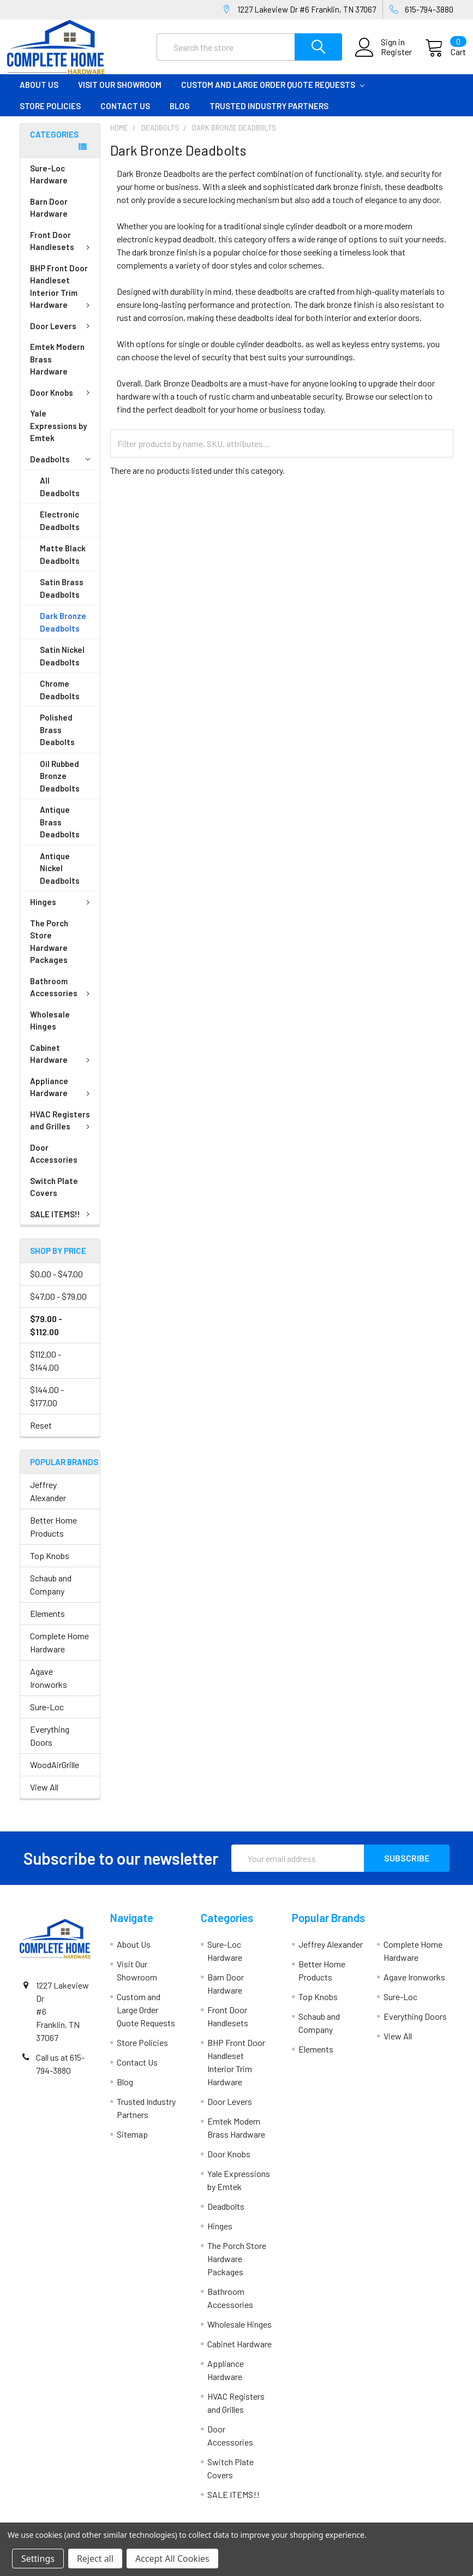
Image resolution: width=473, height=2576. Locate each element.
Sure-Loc (47, 1716)
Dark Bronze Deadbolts (63, 632)
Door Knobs (62, 402)
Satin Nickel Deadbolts (62, 666)
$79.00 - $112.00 (46, 1334)
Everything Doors (49, 1745)
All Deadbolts (60, 496)
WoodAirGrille (54, 1774)
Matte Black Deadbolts (63, 564)
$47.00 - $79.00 (58, 1305)
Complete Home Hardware (59, 1652)
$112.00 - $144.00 (45, 1370)
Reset (41, 1434)
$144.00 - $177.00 (47, 1405)
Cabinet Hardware (62, 1063)
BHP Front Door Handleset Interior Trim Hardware (62, 296)
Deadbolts (60, 469)
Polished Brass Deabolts (57, 739)
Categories (54, 144)
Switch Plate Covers (54, 1197)
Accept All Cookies (172, 2559)
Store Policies (50, 115)
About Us (39, 94)
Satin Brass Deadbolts (61, 598)
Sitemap (132, 2144)
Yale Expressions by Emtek (58, 435)
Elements (47, 1623)
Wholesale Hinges (50, 1030)
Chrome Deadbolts (60, 699)
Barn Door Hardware (49, 217)
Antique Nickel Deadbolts (60, 878)
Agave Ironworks (48, 1687)
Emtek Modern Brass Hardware (57, 369)
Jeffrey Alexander (48, 1501)
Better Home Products (53, 1536)
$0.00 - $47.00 (56, 1283)
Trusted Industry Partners (268, 115)
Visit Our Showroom (119, 94)
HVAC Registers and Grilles (62, 1130)
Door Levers (62, 336)
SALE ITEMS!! (62, 1224)
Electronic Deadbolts (60, 530)
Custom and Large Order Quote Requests (272, 94)
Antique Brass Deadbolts (60, 831)
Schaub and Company (50, 1594)
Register (383, 58)
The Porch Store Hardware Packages (49, 951)
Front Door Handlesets (62, 251)
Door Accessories (53, 1163)
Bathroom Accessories (62, 997)
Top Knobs (49, 1565)
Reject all (95, 2559)
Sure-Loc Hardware (49, 184)
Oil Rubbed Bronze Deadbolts (60, 786)
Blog (180, 115)
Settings (38, 2559)
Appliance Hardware (62, 1097)
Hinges (62, 912)
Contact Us (125, 115)
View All (44, 1797)
